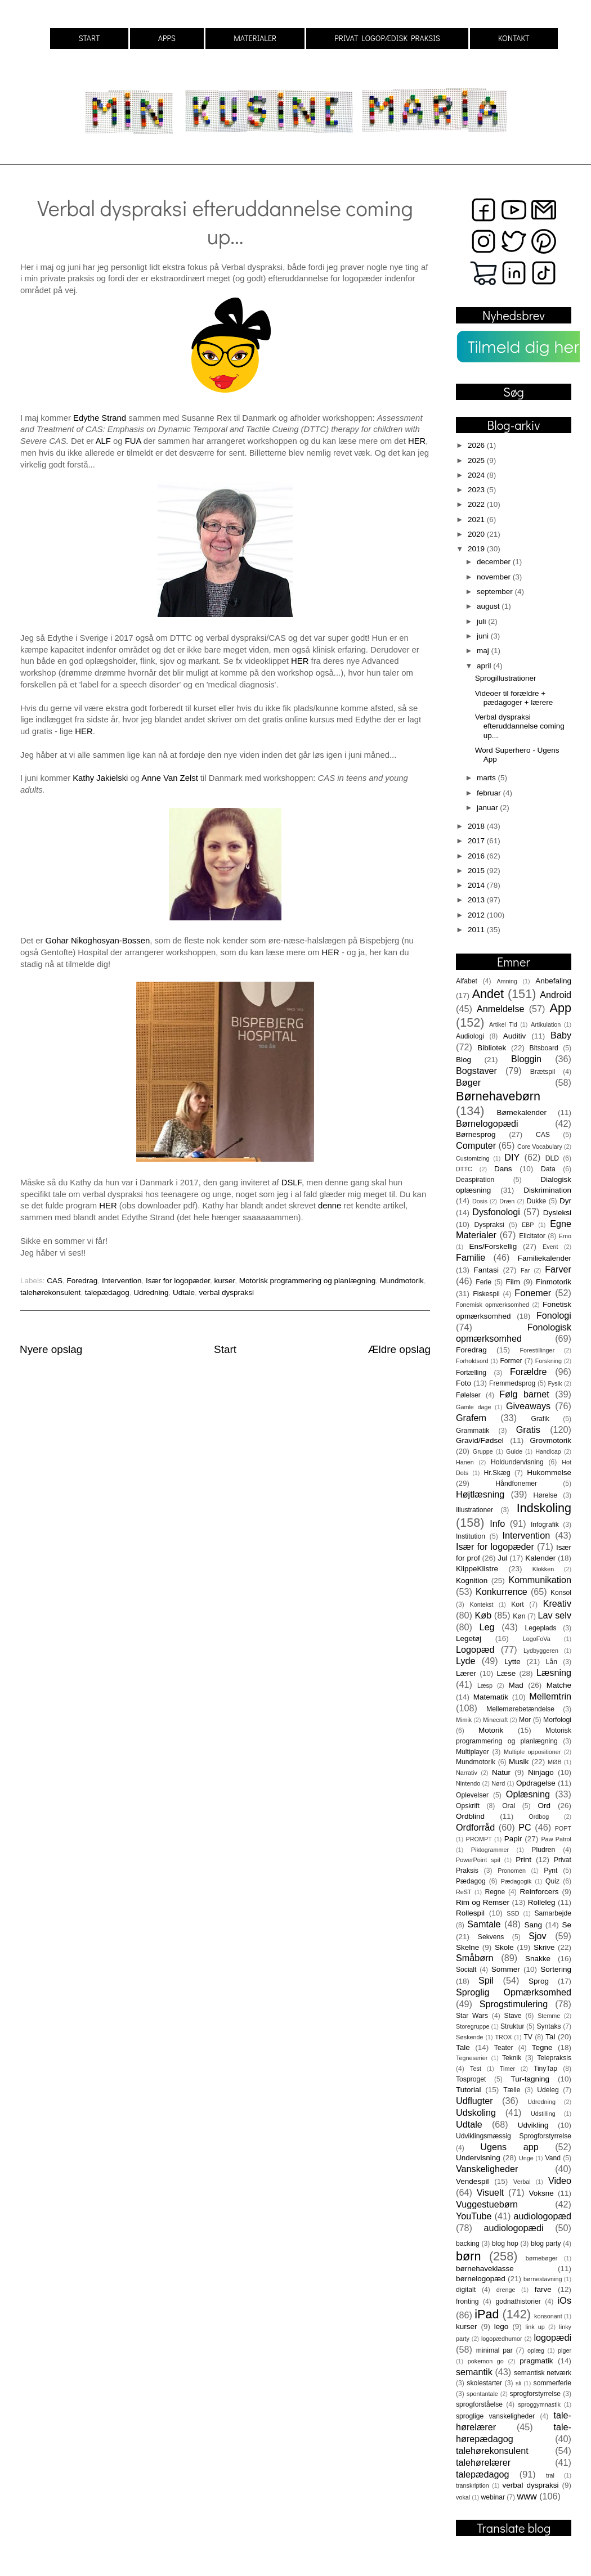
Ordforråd (475, 1827)
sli (518, 2383)
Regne (495, 1892)
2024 (477, 475)
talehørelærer (483, 2462)
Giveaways (528, 1406)
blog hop (505, 2243)
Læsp (484, 1685)
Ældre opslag (399, 1349)
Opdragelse (536, 1783)
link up (535, 2326)
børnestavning (542, 2279)
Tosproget (471, 2079)
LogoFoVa (536, 1638)
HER (417, 441)
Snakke (537, 1958)
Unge (526, 2158)
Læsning (553, 1672)
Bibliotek (491, 1048)
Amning (506, 981)
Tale (463, 2047)
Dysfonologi (496, 1212)
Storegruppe (472, 2026)
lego (501, 2326)
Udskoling (476, 2112)
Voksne (541, 2193)
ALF (103, 441)
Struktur (512, 2026)
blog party (546, 2243)
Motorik (490, 1730)
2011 (477, 929)
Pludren (543, 1850)
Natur (501, 1772)
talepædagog (107, 1292)
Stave (513, 2016)
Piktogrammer (490, 1849)
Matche (559, 1685)
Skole (504, 1947)
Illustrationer (474, 1510)
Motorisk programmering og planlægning (307, 1280)
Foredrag (82, 1280)
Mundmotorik (402, 1280)
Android (555, 995)
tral (550, 2475)
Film (513, 1282)
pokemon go (486, 2361)
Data (548, 1169)
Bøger (468, 1082)
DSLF (291, 1182)
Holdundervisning (517, 1462)
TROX (503, 2037)
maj (484, 650)
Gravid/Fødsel (480, 1440)
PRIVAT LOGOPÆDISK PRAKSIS (387, 38)
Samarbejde (553, 1913)
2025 (477, 460)
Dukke (536, 1201)
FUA (133, 441)
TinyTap (545, 2069)
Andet (488, 994)
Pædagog (471, 1881)
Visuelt (490, 2192)
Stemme (549, 2015)
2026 (477, 445)
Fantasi (486, 1270)
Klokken (543, 1569)
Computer (476, 1145)
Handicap (548, 1451)
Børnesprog (476, 1134)
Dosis (479, 1201)
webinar (493, 2497)
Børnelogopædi (487, 1123)
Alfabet (466, 981)
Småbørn (475, 1958)
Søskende (469, 2037)
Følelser (468, 1395)
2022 (477, 504)
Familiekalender (544, 1258)
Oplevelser (472, 1795)
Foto (463, 1383)
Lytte (512, 1661)
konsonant (548, 2316)
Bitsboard (544, 1048)
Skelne (467, 1947)
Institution (470, 1536)
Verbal (522, 2181)
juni (484, 636)
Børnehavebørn (498, 1096)
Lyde (466, 1661)
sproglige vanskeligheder (495, 2416)
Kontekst (481, 1604)
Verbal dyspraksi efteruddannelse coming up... (520, 726)
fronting (467, 2301)
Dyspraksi (489, 1225)
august (489, 606)
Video (559, 2180)
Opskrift (468, 1806)
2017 (477, 841)
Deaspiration (475, 1180)
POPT (563, 1828)
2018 (477, 826)
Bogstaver (476, 1071)
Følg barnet (524, 1394)
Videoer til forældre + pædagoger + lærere (514, 698)
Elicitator (532, 1236)
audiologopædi (513, 2228)
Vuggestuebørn (487, 2204)
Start (225, 1349)
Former (511, 1361)
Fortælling (471, 1373)
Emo (565, 1236)
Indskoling (544, 1508)
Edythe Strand (99, 417)
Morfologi (557, 1720)
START (89, 38)
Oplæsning (528, 1794)
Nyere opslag (51, 1349)
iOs (564, 2300)
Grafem (471, 1418)
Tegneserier (471, 2057)
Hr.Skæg (496, 1473)
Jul (502, 1558)
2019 (477, 549)
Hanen (465, 1462)
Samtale (483, 1924)
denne (329, 1205)
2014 (477, 885)
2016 (477, 856)
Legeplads (541, 1628)
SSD (513, 1913)
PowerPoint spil (478, 1859)
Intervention (122, 1280)
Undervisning (478, 2158)
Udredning (150, 1292)
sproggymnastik (539, 2404)
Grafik (540, 1419)
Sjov (538, 1936)
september (496, 591)
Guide (514, 1451)
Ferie (483, 1282)
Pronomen (512, 1870)
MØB (555, 1762)
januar (488, 807)
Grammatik (472, 1431)
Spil (486, 1980)
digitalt (466, 2290)
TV (527, 2037)
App (560, 1008)
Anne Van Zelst (169, 778)
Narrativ (466, 1772)
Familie (470, 1257)
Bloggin (526, 1059)
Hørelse (546, 1495)
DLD (552, 1158)
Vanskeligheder (487, 2169)
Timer (507, 2068)
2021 (477, 519)
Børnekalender (522, 1112)
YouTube (474, 2216)
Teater (503, 2048)
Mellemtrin (550, 1696)
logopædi (552, 2337)
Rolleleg (542, 1902)
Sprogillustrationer (505, 678)
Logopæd (475, 1649)
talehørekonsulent (50, 1292)
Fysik (555, 1383)
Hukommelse (549, 1472)
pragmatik (536, 2361)
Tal (550, 2037)
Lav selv (554, 1615)
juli (482, 621)
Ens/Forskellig (493, 1246)
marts (487, 778)
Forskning (548, 1360)
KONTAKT (514, 38)
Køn (519, 1616)
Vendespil (472, 2181)
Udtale (184, 1292)
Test (475, 2068)
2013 (477, 900)
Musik (519, 1761)
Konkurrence (501, 1591)
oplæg (535, 2350)
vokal (463, 2497)
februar (490, 793)
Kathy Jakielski (100, 778)
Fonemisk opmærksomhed (492, 1304)
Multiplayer (472, 1752)
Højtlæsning (480, 1494)
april (485, 666)
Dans (503, 1169)
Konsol (560, 1593)
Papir (513, 1839)
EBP (528, 1224)
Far (525, 1270)
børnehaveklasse (485, 2268)
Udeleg (547, 2090)
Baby (560, 1035)
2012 (477, 915)
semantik (474, 2372)
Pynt (550, 1870)
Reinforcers (539, 1891)
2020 (477, 534)
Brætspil (543, 1072)
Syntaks (548, 2026)
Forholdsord (472, 1360)
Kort (517, 1604)
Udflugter (474, 2101)
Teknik (511, 2058)
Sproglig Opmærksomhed (513, 1992)
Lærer (466, 1673)
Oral (508, 1806)
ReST (464, 1892)
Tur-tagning (530, 2079)
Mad (516, 1685)
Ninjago (541, 1772)
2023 (477, 489)
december (495, 562)
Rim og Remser (482, 1902)
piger (564, 2350)
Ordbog (539, 1816)
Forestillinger (537, 1350)
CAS (54, 1280)
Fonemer (532, 1293)
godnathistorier (517, 2301)
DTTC (464, 1169)
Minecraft (495, 1719)
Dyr (565, 1201)
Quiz (552, 1881)
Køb (482, 1615)
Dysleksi (557, 1212)
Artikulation (546, 1024)
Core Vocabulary (539, 1146)
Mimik (464, 1719)
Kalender (540, 1558)
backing (468, 2243)
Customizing (472, 1158)
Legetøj (468, 1638)
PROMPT (479, 1839)
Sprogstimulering (514, 2004)
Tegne (542, 2047)
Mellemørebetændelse (520, 1709)
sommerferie (552, 2383)
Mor (525, 1720)
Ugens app (509, 2147)
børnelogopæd (480, 2278)
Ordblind (470, 1816)
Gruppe (483, 1451)
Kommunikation (539, 1580)
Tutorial (468, 2089)
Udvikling (533, 2125)
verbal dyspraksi (226, 1292)
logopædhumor (501, 2338)
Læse (506, 1673)
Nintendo (468, 1783)
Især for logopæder (178, 1280)
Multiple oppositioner (532, 1751)
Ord (544, 1805)
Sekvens (491, 1937)
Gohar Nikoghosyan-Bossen (98, 940)
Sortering (555, 1969)
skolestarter (484, 2383)
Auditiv (514, 1036)
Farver (558, 1269)
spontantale (482, 2393)
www (527, 2496)
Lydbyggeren (540, 1650)
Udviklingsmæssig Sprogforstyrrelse (513, 2136)
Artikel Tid (503, 1024)
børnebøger (541, 2258)
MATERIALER (255, 38)
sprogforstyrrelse (535, 2394)
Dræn (506, 1201)
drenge (506, 2289)
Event (550, 1246)
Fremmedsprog (512, 1383)
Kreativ (557, 1603)
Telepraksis (554, 2058)
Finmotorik (553, 1282)
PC (524, 1827)
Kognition (471, 1580)
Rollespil (470, 1913)
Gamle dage (473, 1407)
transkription (472, 2485)
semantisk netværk (542, 2373)
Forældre (528, 1371)
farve (543, 2289)
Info (497, 1523)
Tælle (511, 2090)
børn (468, 2256)
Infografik (545, 1524)
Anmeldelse (501, 1009)
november (495, 577)
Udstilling (543, 2113)
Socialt (466, 1969)
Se (566, 1925)
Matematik (490, 1697)
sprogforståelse (479, 2404)
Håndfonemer (517, 1483)
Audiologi (470, 1036)
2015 (477, 870)
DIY (512, 1157)
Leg (486, 1627)
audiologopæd (542, 2216)
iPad (486, 2314)
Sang (533, 1925)
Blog (463, 1059)
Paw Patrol (556, 1839)
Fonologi (553, 1315)
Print (523, 1859)
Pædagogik (516, 1881)
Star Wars (472, 2016)
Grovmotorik (550, 1440)
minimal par (494, 2350)
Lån (551, 1662)
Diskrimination (547, 1190)
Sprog (539, 1981)
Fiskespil (486, 1294)
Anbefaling (553, 981)
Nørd (498, 1783)
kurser (224, 1280)
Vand (553, 2158)
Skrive (544, 1947)
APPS (167, 38)
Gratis (528, 1429)
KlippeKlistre (477, 1569)
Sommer (505, 1969)
